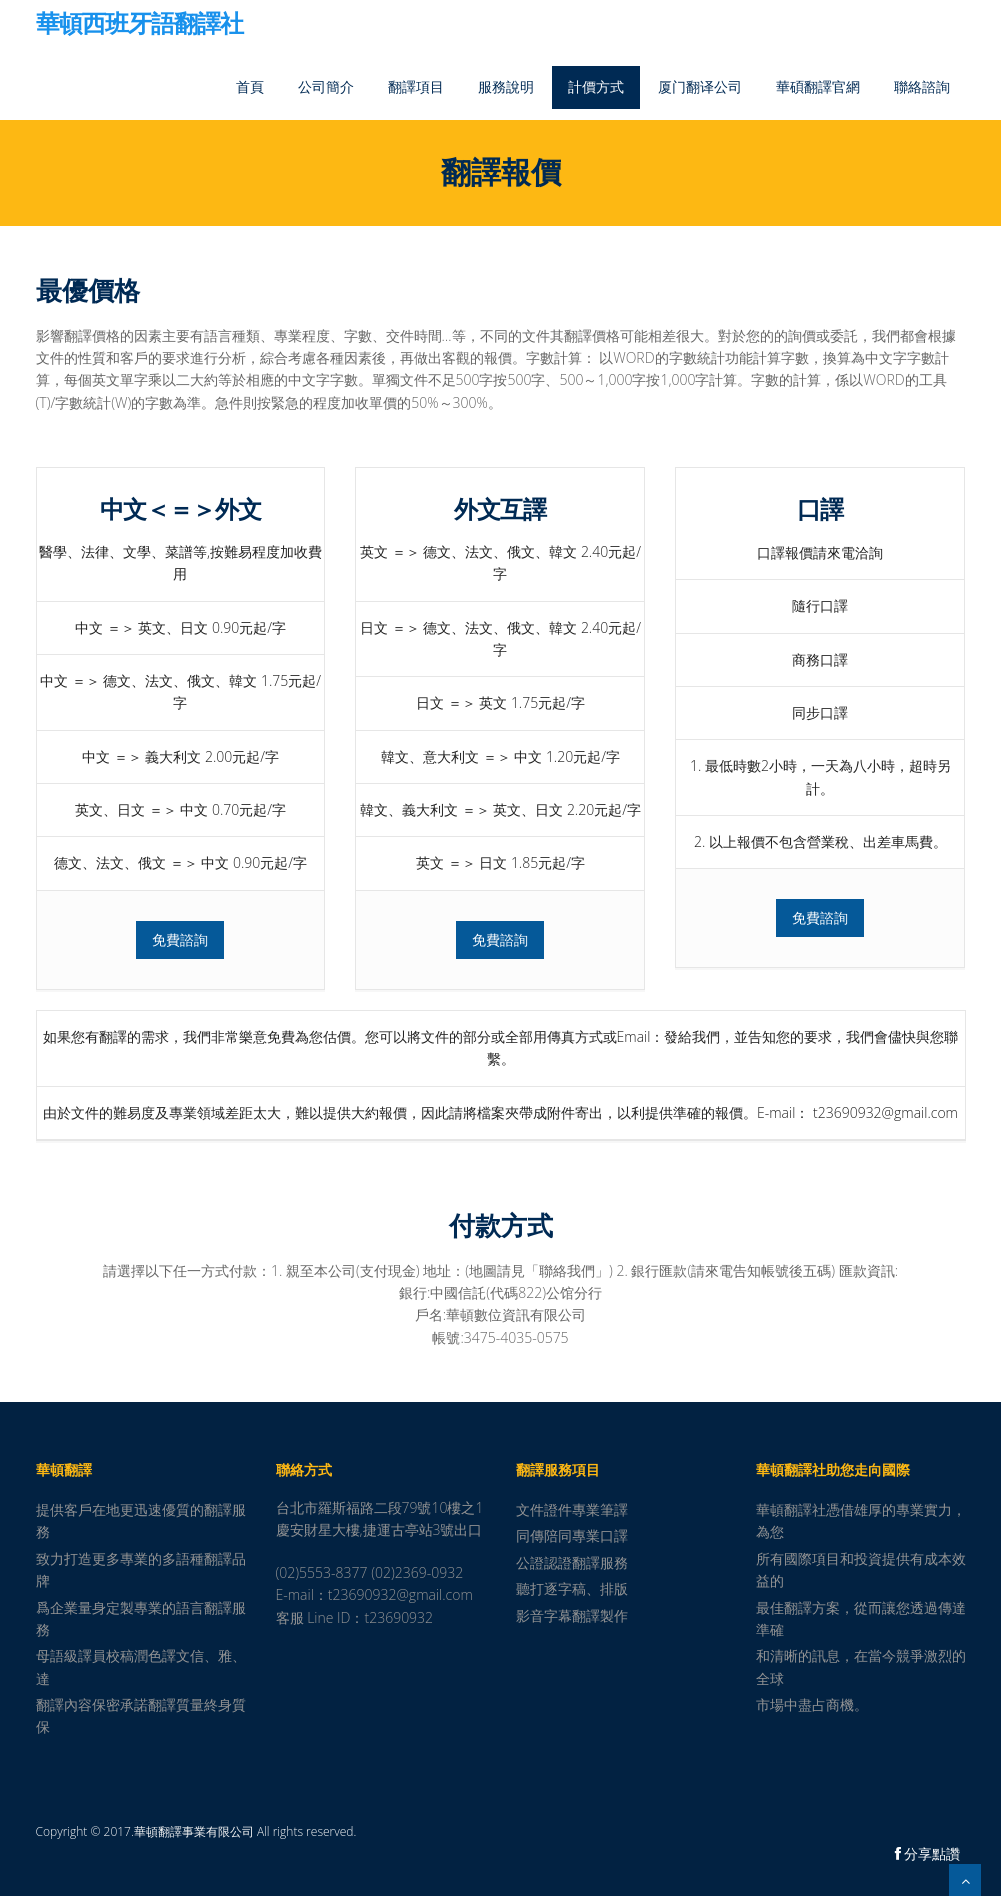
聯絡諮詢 (922, 86)
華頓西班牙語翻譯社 (139, 25)
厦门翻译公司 (700, 86)
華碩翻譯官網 (818, 86)
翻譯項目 (416, 86)
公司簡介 (326, 86)
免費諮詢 (180, 939)
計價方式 (596, 86)
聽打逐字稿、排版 (572, 1588)
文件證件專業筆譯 (572, 1509)
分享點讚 (928, 1853)
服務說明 (506, 86)
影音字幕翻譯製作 (572, 1615)
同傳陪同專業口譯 (572, 1535)
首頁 (250, 86)
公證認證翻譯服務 (572, 1562)
